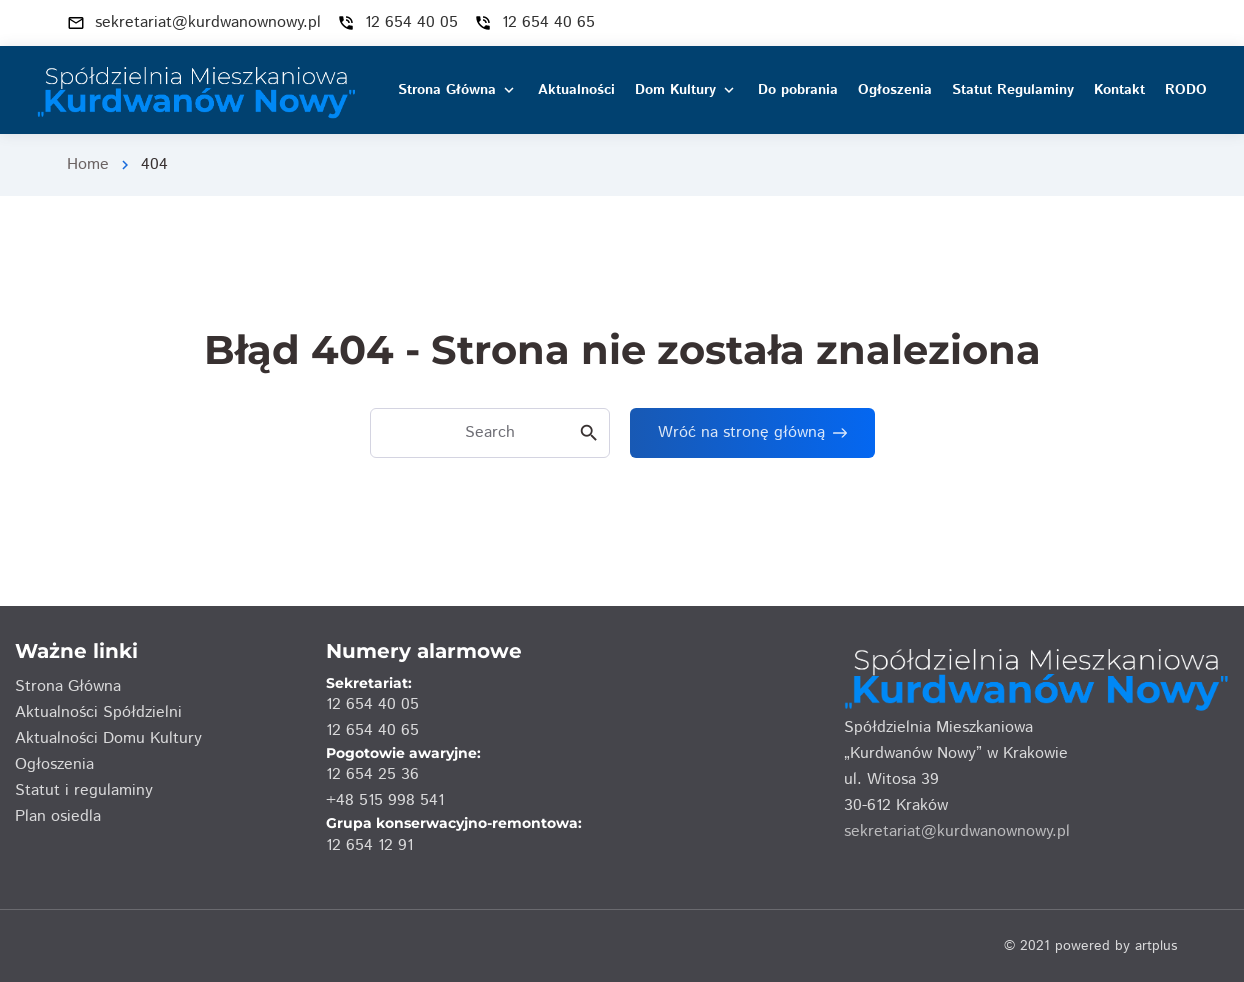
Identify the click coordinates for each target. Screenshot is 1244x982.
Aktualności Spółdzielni (98, 712)
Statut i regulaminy (84, 790)
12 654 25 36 (372, 774)
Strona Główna (68, 686)
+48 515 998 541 (385, 800)
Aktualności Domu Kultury (108, 738)
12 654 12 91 (369, 845)
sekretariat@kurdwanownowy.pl (957, 831)
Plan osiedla (58, 816)
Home (88, 164)
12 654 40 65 (372, 730)
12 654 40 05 (372, 704)
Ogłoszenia (54, 764)
